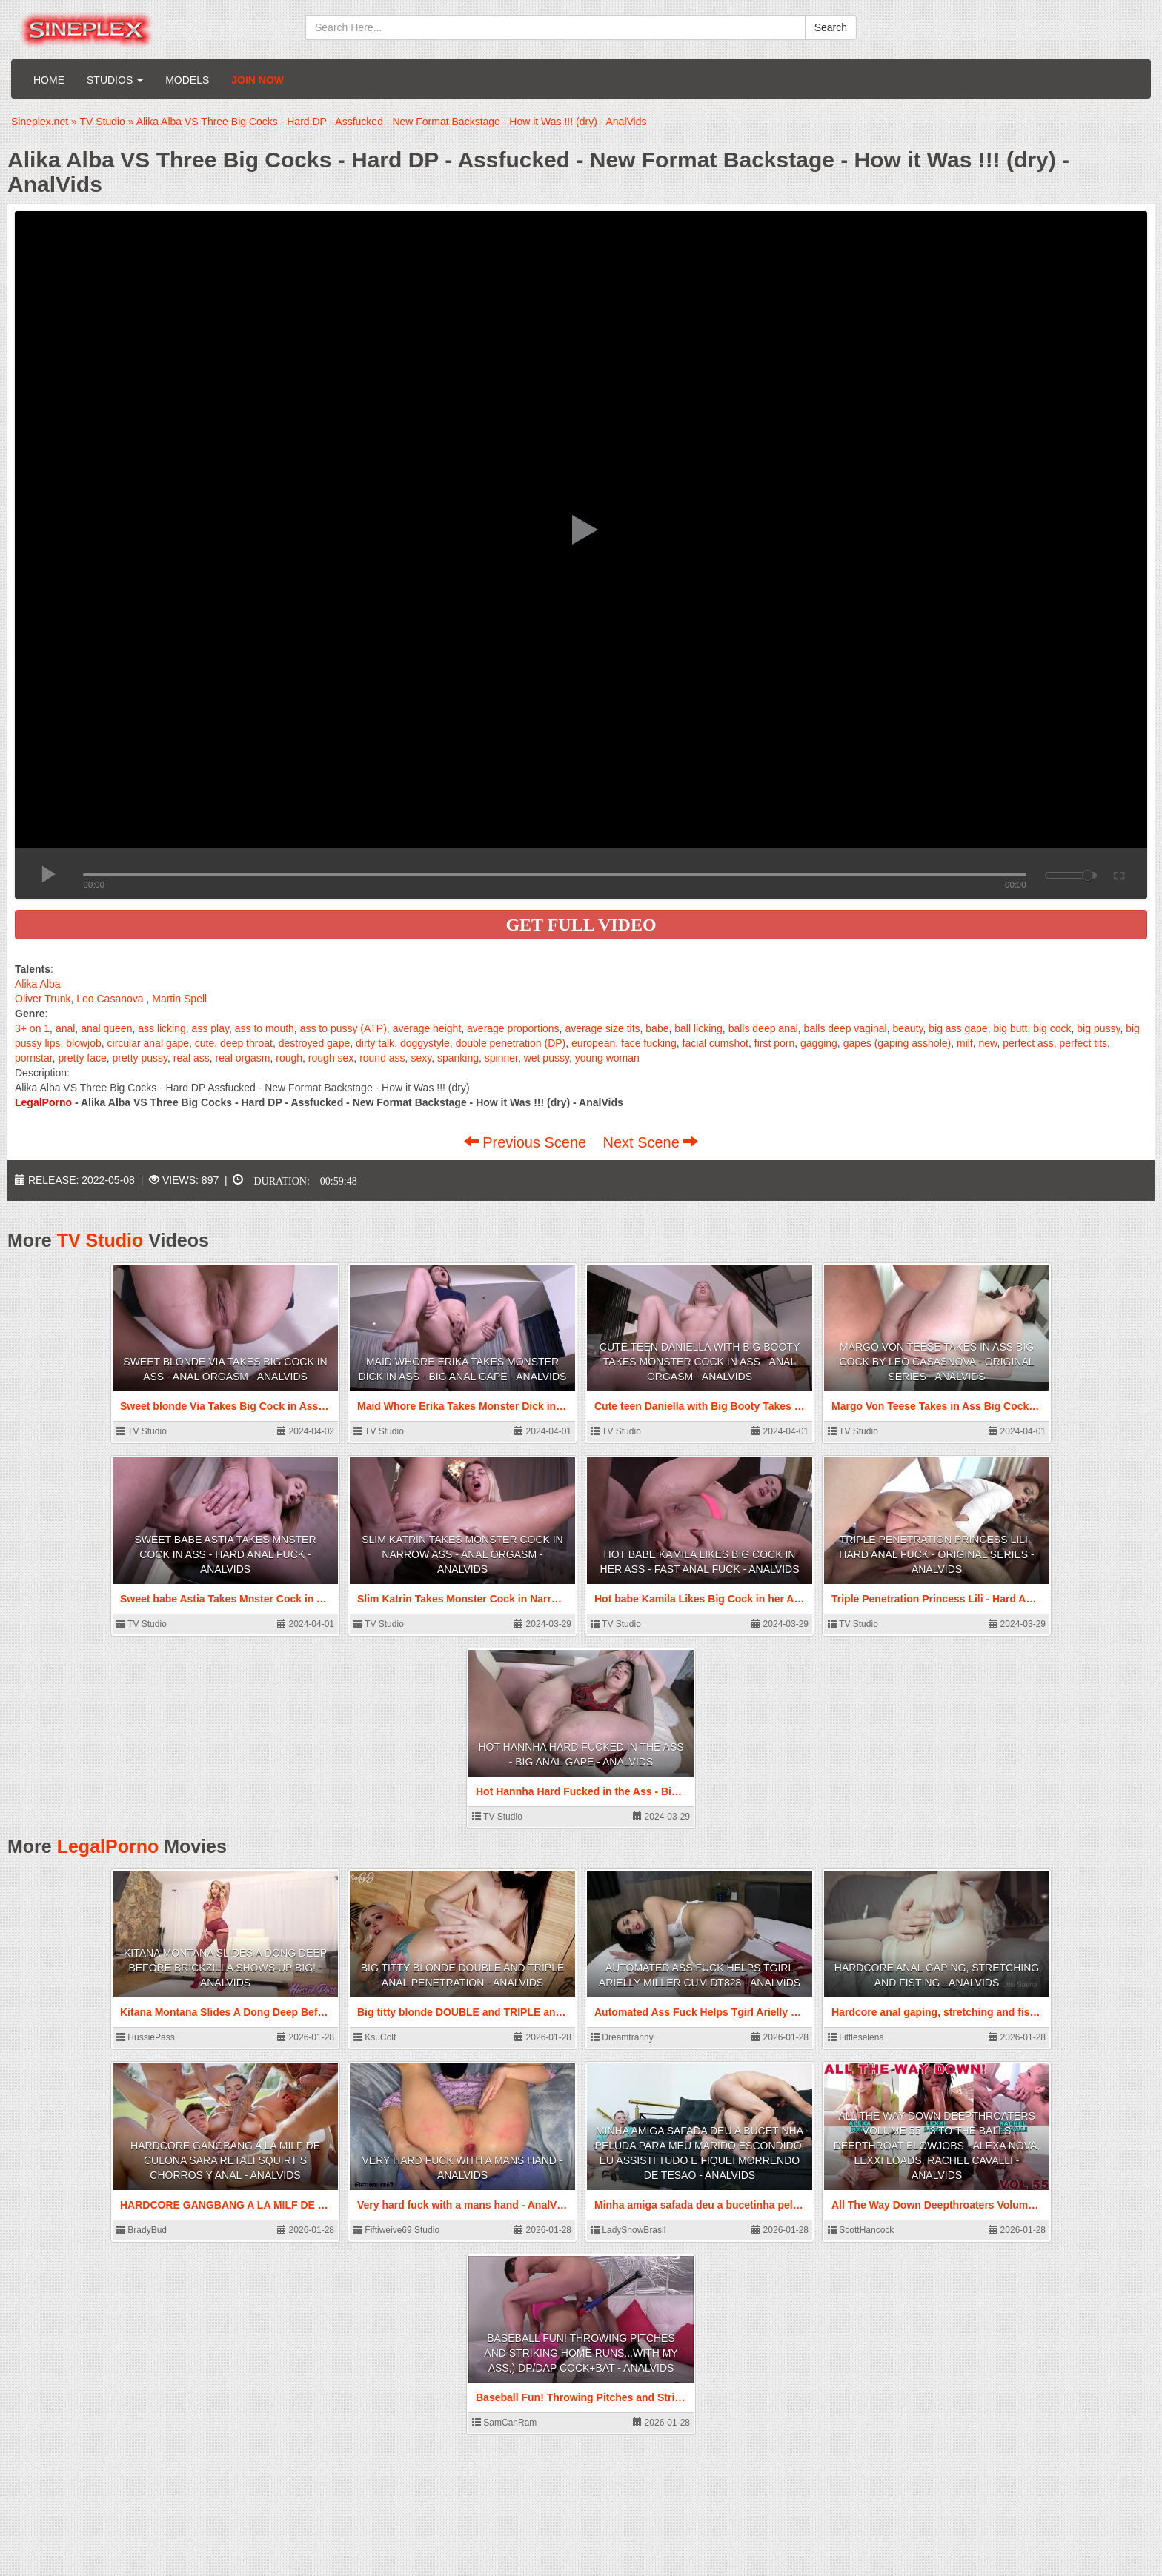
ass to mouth (264, 1028)
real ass (191, 1058)
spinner (501, 1058)
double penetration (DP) (511, 1043)
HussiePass (145, 2037)
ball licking (698, 1028)
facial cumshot (715, 1043)
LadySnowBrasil (628, 2230)
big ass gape (958, 1028)
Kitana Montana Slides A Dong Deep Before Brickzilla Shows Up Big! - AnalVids (225, 1967)
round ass (382, 1058)
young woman (607, 1058)
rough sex (330, 1058)
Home (48, 80)
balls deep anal (763, 1028)
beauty (907, 1028)
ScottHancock (861, 2230)
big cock (1052, 1028)
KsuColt (374, 2037)
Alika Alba (37, 984)
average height (427, 1028)
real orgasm (243, 1058)
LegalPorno (108, 1846)
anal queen (106, 1028)
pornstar (34, 1058)
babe (656, 1028)
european (593, 1043)
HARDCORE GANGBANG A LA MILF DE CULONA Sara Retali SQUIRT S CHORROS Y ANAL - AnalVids (225, 2160)
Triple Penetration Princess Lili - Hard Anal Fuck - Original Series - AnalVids (936, 1554)
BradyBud (141, 2230)
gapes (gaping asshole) (897, 1043)
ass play (210, 1028)
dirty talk (375, 1043)
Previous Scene (527, 1142)
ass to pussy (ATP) (343, 1028)
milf (965, 1043)
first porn (774, 1043)
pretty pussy (140, 1058)
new (988, 1043)
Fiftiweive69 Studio (396, 2230)
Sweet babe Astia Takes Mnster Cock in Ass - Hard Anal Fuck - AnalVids (225, 1554)
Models (187, 80)
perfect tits (1084, 1043)
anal (65, 1028)
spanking (458, 1058)
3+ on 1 (32, 1028)
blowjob (83, 1043)
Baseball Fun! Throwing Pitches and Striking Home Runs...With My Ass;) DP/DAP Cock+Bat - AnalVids (580, 2353)
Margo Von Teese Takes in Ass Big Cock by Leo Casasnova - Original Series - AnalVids (936, 1361)
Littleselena (856, 2037)
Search (830, 27)
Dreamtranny (622, 2037)
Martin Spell (179, 999)
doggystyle (425, 1043)
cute (204, 1043)
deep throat (246, 1043)
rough (289, 1058)
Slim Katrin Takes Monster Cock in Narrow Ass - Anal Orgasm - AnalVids (462, 1554)
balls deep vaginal (845, 1028)
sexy (421, 1058)
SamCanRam (504, 2422)
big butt (1010, 1028)
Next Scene (650, 1142)
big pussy (1098, 1028)
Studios (115, 80)
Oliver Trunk (42, 999)
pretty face (82, 1058)
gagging (818, 1043)
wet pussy (546, 1058)
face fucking (649, 1043)
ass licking (162, 1028)
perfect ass (1028, 1043)
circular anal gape (148, 1043)
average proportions (513, 1028)
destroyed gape (315, 1043)
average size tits (602, 1028)
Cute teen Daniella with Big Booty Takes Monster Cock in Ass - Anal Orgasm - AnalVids (700, 1361)
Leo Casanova (109, 999)
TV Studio (100, 1240)
